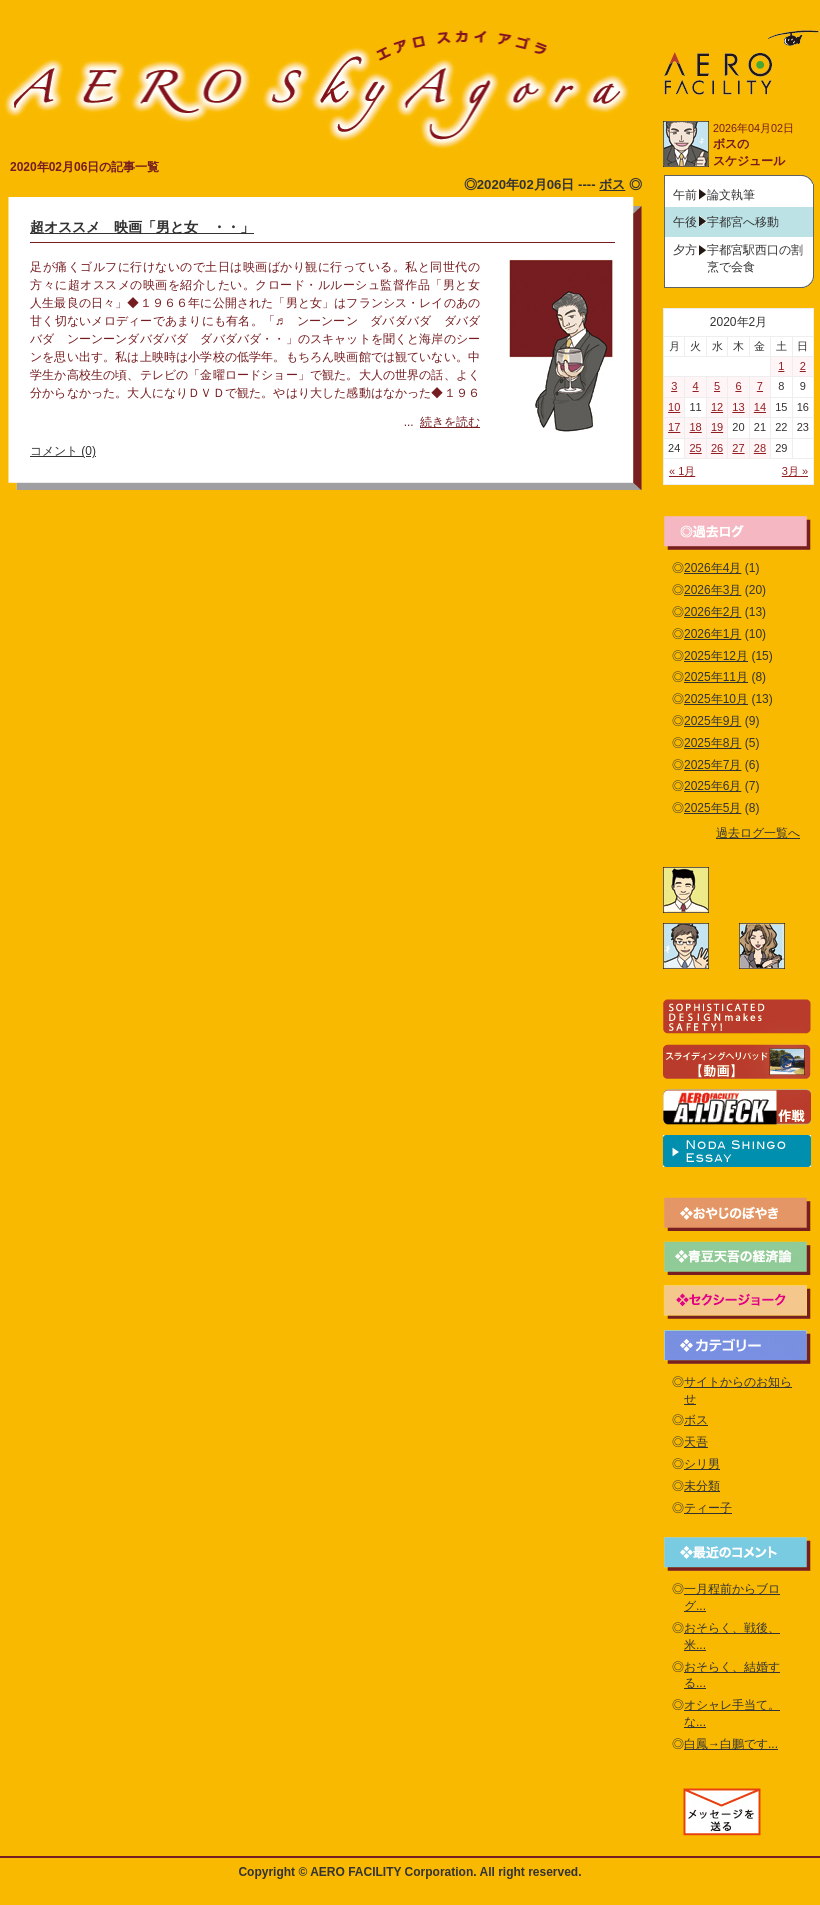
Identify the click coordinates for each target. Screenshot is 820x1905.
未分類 (702, 1486)
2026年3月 (712, 590)
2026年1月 (712, 634)
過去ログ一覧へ (758, 833)
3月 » (795, 471)
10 (674, 407)
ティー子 (708, 1508)
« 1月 (682, 471)
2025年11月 (716, 677)
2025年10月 (716, 699)
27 (738, 448)
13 (738, 407)
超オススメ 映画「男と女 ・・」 (142, 227)
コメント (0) (63, 451)
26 (717, 448)
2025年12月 (716, 656)
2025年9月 (712, 721)
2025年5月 (712, 808)
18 (696, 427)
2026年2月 (712, 612)
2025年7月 (712, 765)
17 (674, 427)
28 (760, 448)
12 (717, 407)
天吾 (696, 1442)
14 (760, 407)
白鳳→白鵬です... (731, 1744)
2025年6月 (712, 786)
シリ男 (702, 1464)
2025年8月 (712, 743)
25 (696, 448)
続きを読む (450, 422)
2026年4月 (712, 568)
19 (717, 427)
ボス (612, 184)
